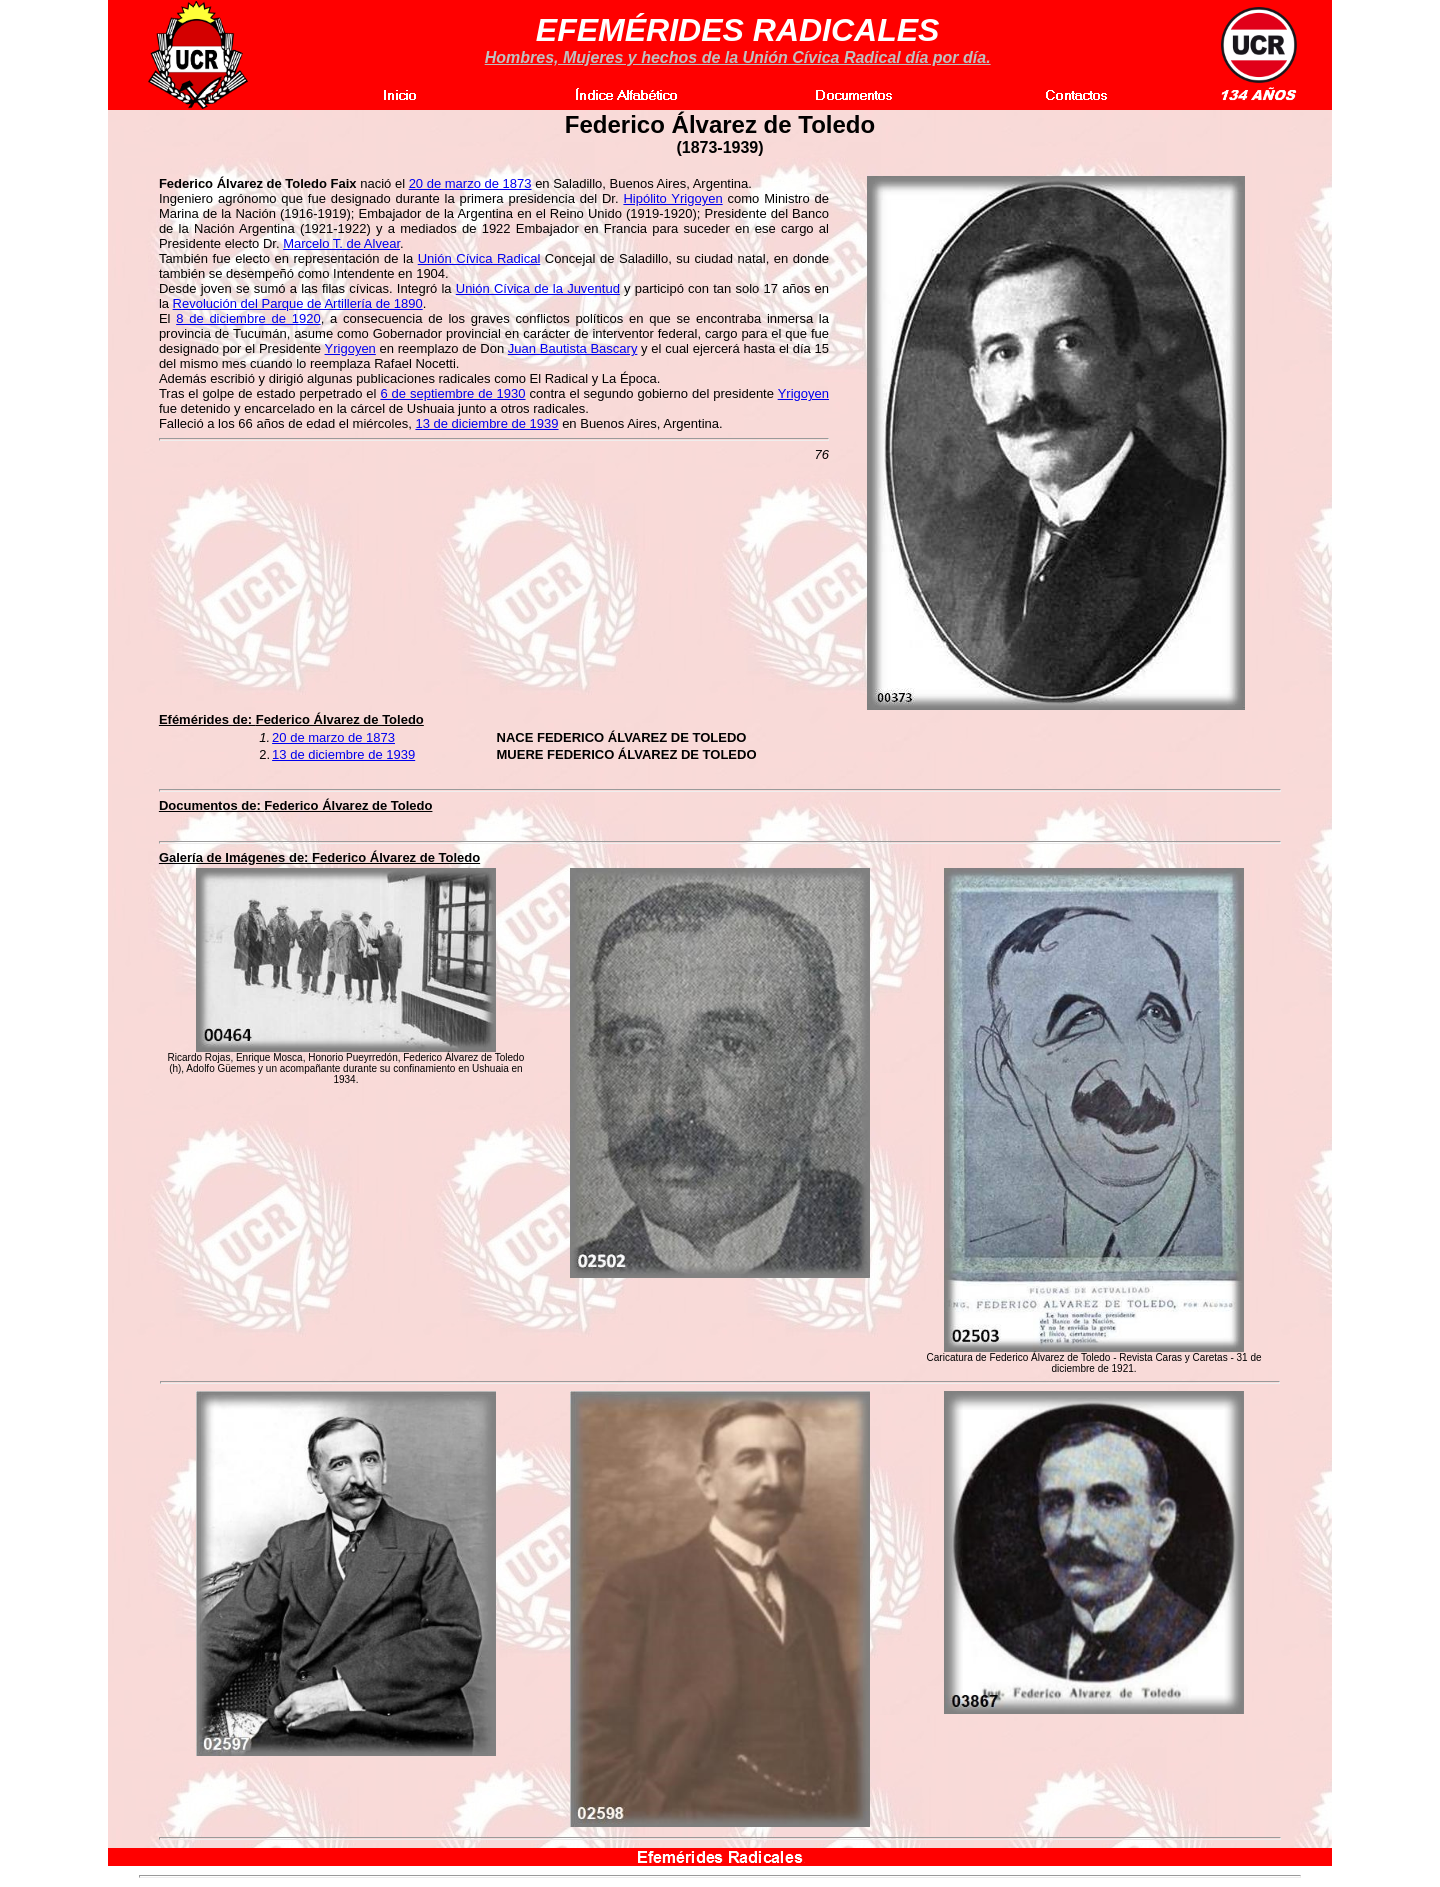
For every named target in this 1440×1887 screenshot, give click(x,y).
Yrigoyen (350, 348)
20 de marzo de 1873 (470, 183)
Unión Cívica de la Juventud (538, 288)
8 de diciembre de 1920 (248, 318)
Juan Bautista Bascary (573, 348)
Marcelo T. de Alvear (341, 243)
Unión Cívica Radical (479, 258)
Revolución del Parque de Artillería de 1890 (298, 303)
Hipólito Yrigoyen (672, 198)
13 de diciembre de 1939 (486, 423)
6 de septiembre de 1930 (452, 393)
